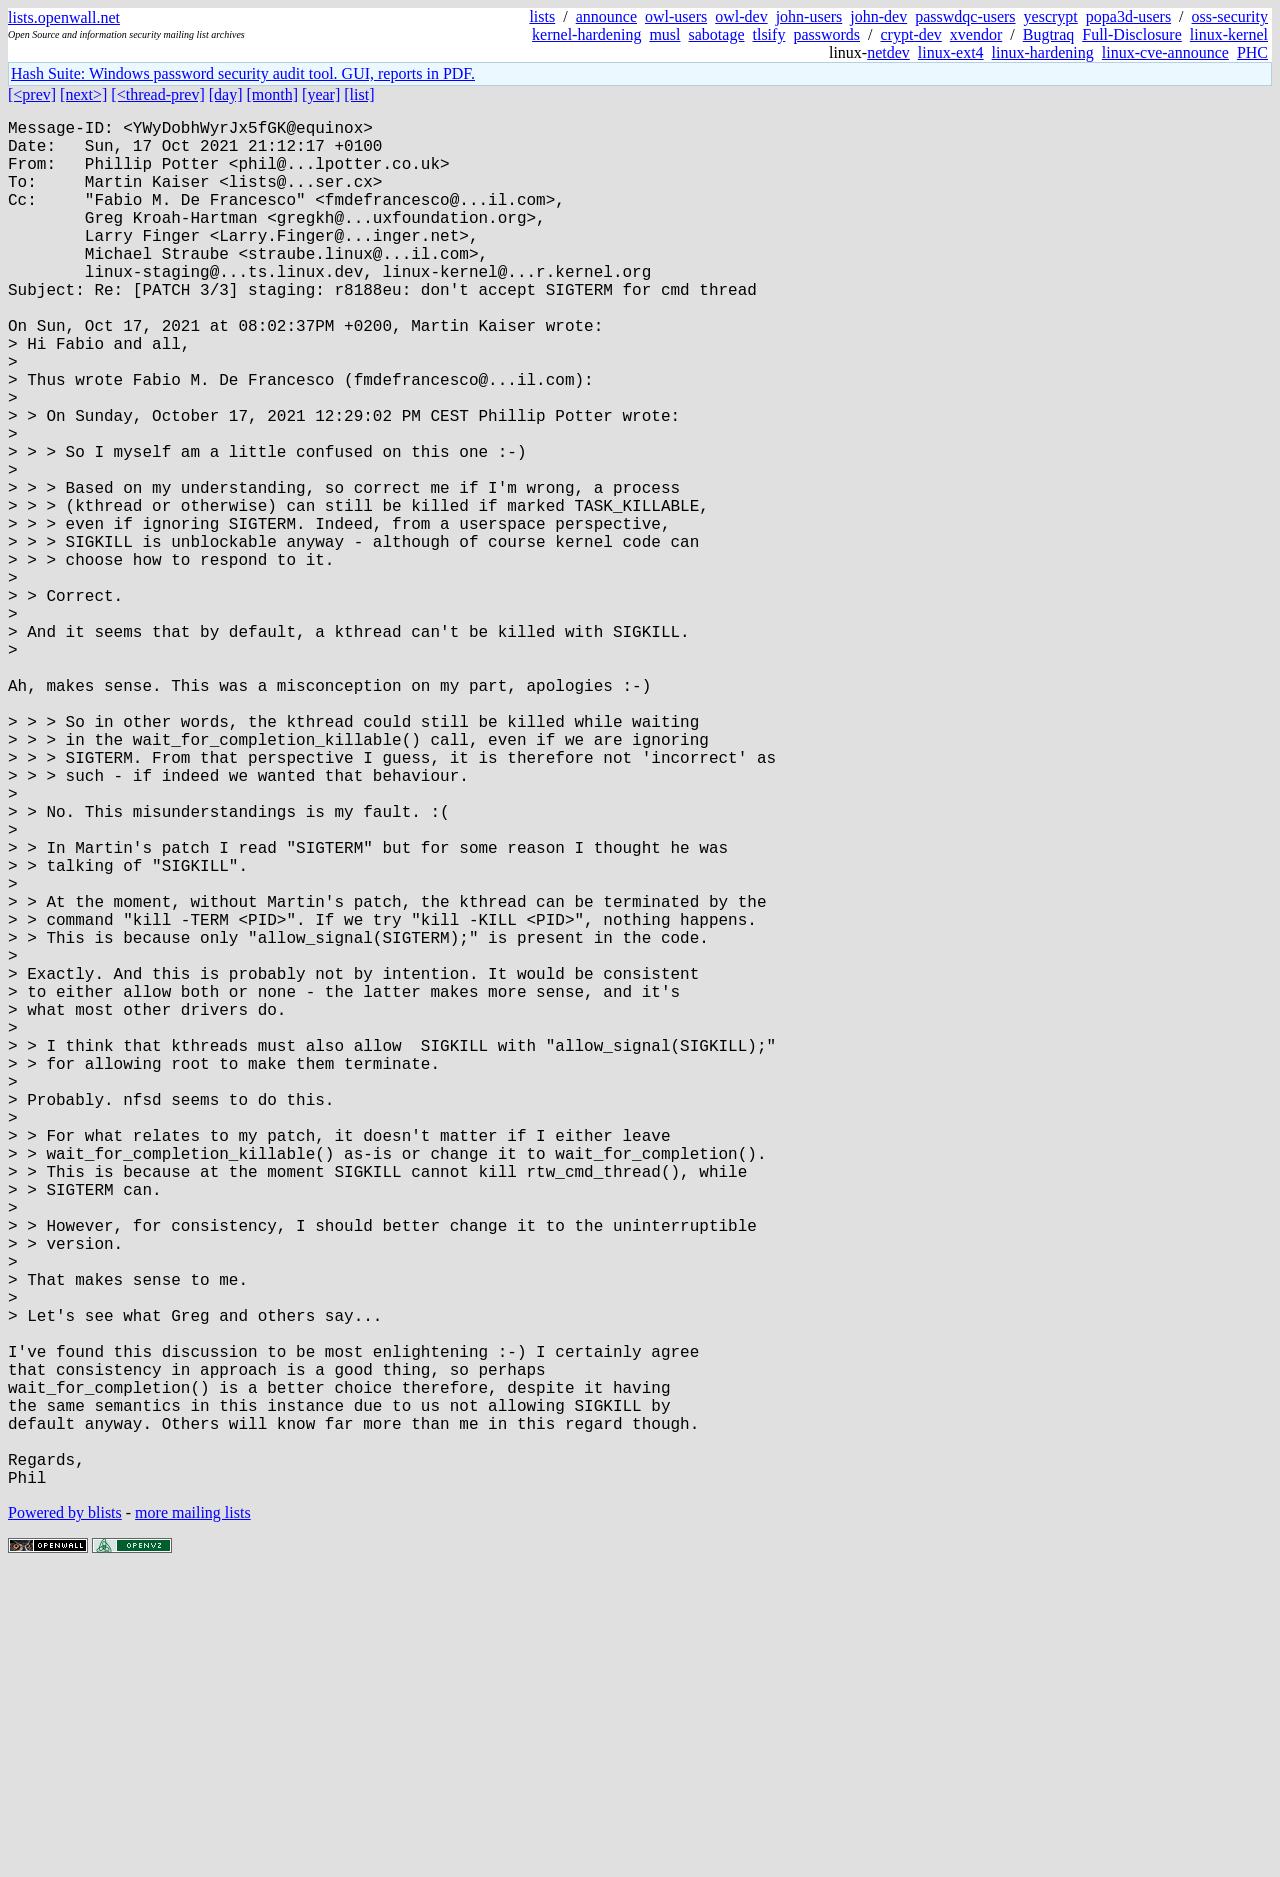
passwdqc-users (965, 16)
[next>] (83, 94)
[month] (273, 94)
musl (664, 34)
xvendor (976, 34)
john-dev (878, 16)
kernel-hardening (586, 34)
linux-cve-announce (1165, 52)
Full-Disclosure (1132, 34)
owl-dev (741, 16)
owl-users (676, 16)
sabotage (717, 34)
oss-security (1230, 16)
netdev (888, 52)
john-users (809, 16)
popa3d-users (1128, 16)
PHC (1252, 52)
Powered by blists (65, 1816)
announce (606, 16)
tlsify (768, 34)
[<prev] (32, 94)
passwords (826, 34)
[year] (321, 94)
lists (542, 16)
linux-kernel (1229, 34)
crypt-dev (911, 34)
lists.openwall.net (64, 17)
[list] (359, 94)
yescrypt (1051, 16)
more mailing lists (193, 1816)
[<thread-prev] (157, 94)
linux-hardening (1043, 52)
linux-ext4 (951, 52)
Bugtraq (1049, 34)
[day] (226, 94)
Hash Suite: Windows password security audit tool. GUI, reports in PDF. (243, 73)
